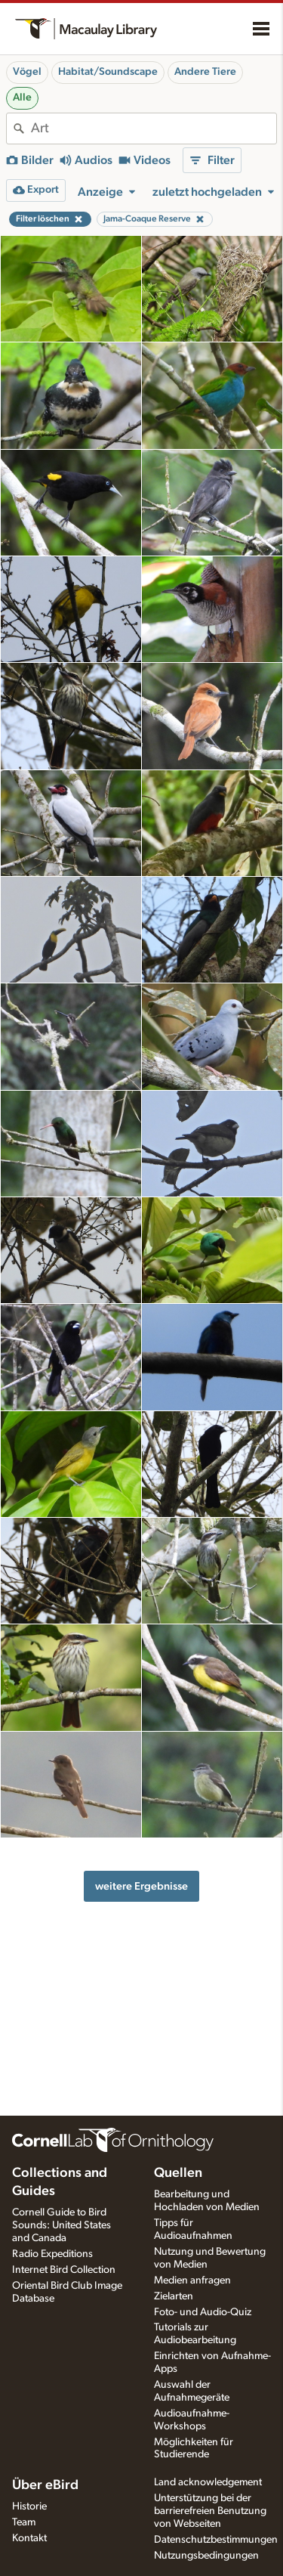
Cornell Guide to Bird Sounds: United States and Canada (61, 2225)
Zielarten (173, 2296)
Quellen (178, 2173)
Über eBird (45, 2485)
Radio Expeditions (52, 2254)
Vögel (27, 72)
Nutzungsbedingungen (206, 2555)
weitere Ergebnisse (141, 1886)
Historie (29, 2506)
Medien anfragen (192, 2280)
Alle (22, 97)
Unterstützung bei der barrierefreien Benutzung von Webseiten (210, 2511)
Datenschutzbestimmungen (216, 2539)
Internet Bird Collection (63, 2270)
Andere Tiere (205, 72)
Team (23, 2522)
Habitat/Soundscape (108, 72)
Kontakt (29, 2538)
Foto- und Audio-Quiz (202, 2312)
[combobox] (153, 128)
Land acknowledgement (208, 2482)
